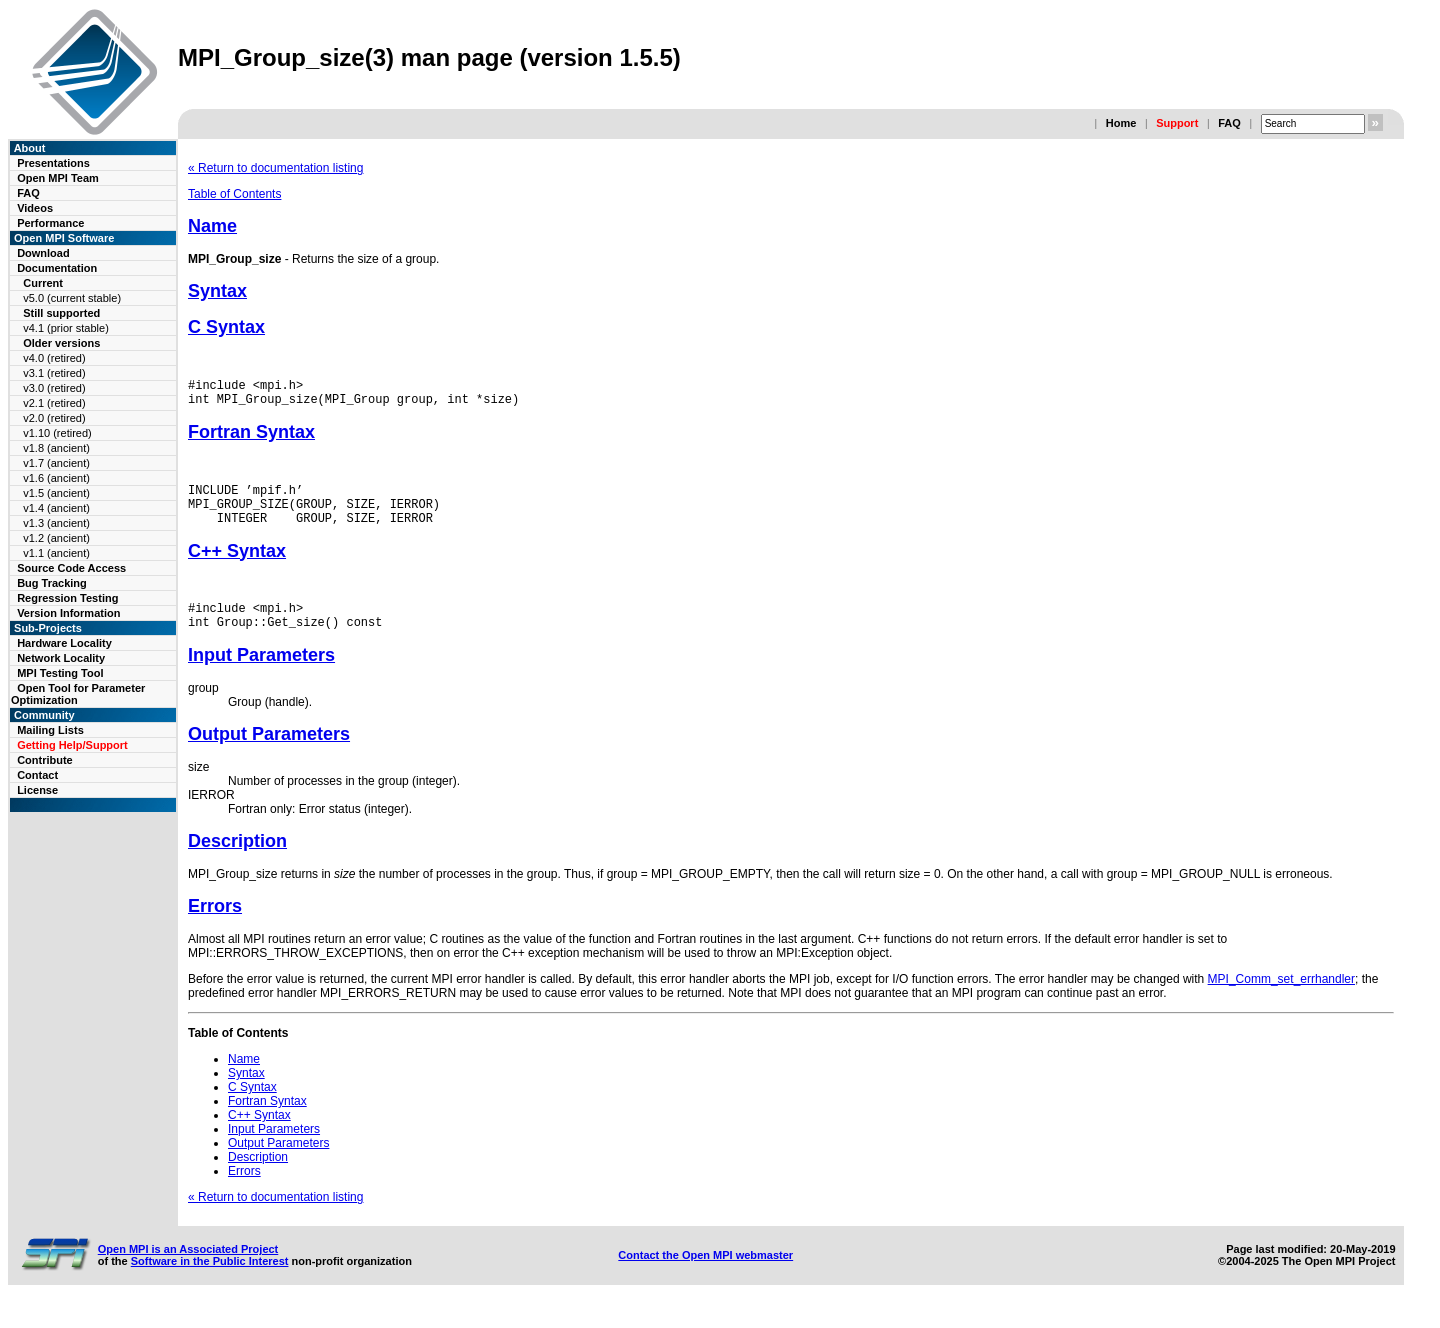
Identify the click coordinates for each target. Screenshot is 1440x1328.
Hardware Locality (64, 643)
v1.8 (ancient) (56, 448)
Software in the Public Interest (210, 1282)
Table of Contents (234, 194)
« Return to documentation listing (275, 168)
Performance (50, 223)
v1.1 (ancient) (56, 553)
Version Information (68, 613)
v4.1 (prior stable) (66, 328)
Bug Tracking (52, 583)
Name (212, 226)
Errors (215, 927)
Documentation (57, 268)
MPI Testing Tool (60, 673)
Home (1121, 123)
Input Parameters (261, 676)
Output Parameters (269, 755)
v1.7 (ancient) (56, 463)
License (37, 790)
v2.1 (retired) (54, 403)
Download (43, 253)
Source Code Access (71, 568)
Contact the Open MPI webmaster (705, 1276)
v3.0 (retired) (54, 388)
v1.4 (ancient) (56, 508)
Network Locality (61, 658)
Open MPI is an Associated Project (188, 1270)
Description (237, 862)
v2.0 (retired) (54, 418)
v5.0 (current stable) (72, 298)
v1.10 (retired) (57, 433)
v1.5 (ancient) (56, 493)
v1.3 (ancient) (56, 523)
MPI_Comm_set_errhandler (1281, 1000)
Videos (35, 208)
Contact (37, 775)
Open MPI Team (58, 178)
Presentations (53, 163)
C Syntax (226, 327)
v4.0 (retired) (54, 358)
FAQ (1229, 123)
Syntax (217, 291)
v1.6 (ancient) (56, 478)
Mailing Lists (50, 730)
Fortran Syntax (251, 438)
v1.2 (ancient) (56, 538)
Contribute (45, 760)
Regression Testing (67, 598)
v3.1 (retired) (54, 373)
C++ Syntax (237, 566)
